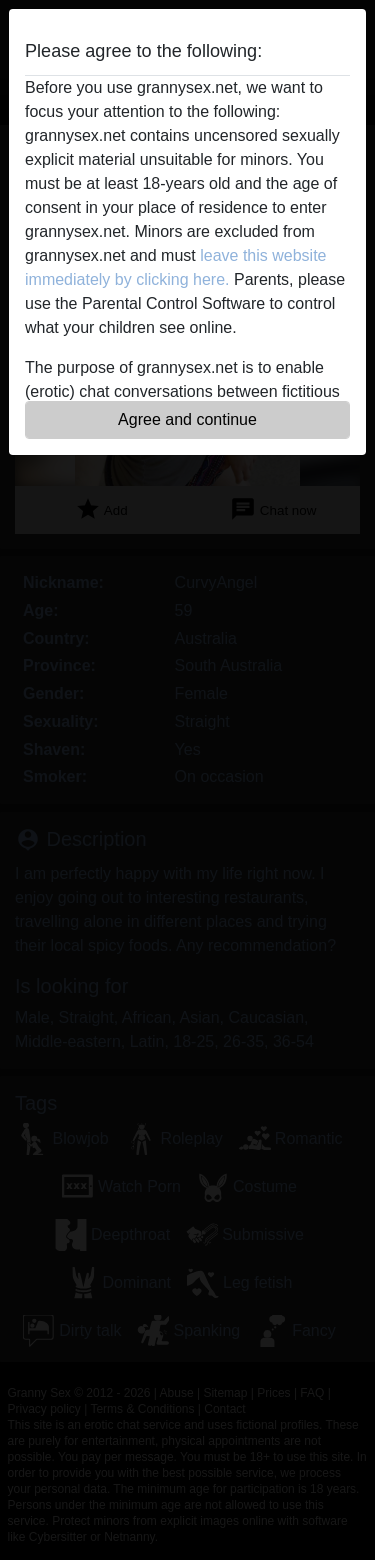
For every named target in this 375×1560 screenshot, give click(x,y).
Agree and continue (187, 419)
